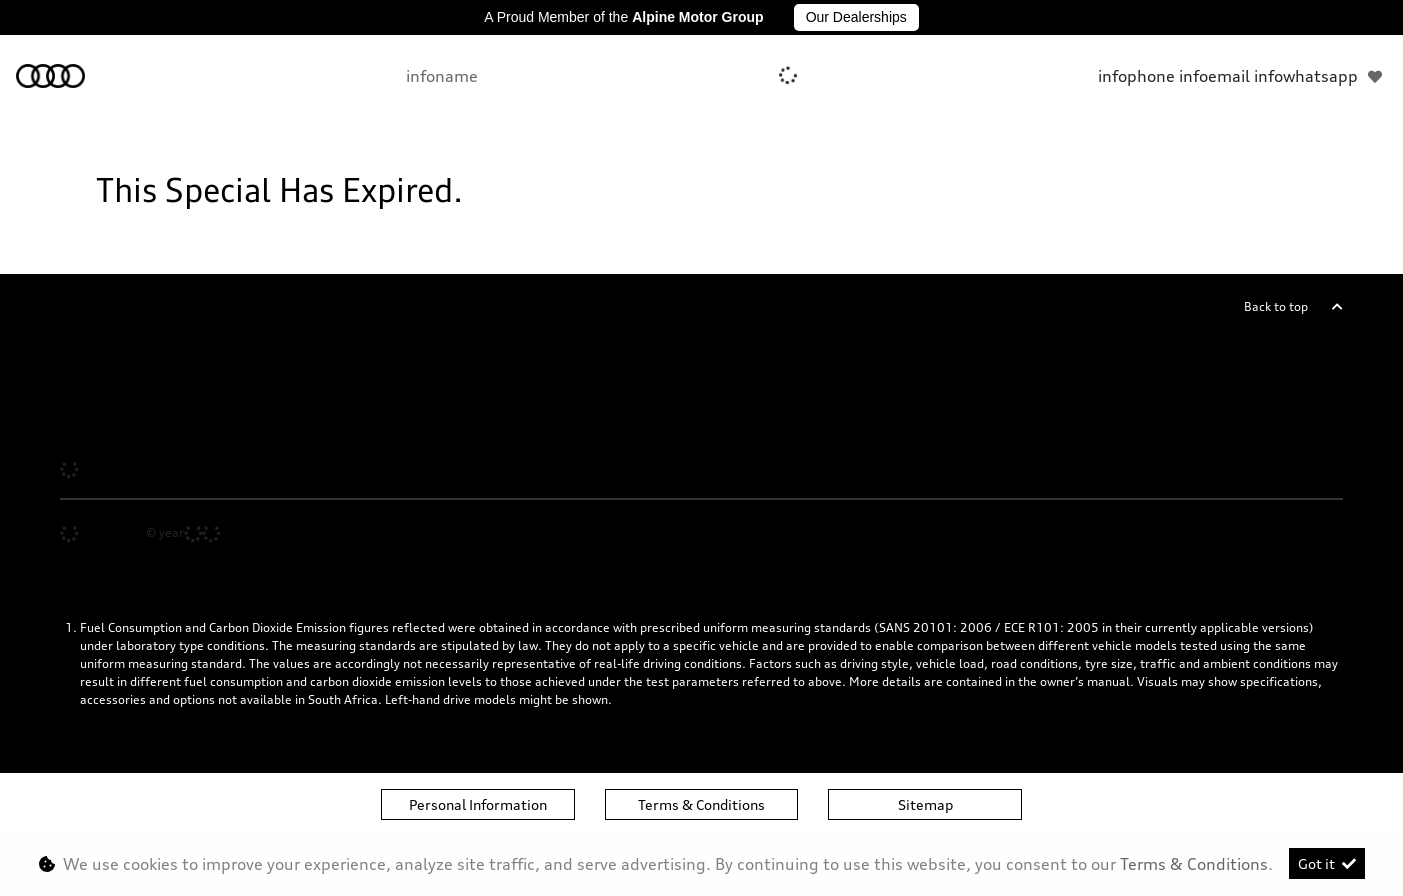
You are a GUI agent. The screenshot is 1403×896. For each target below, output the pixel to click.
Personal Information (478, 804)
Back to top (1276, 306)
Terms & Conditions (701, 804)
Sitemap (925, 804)
